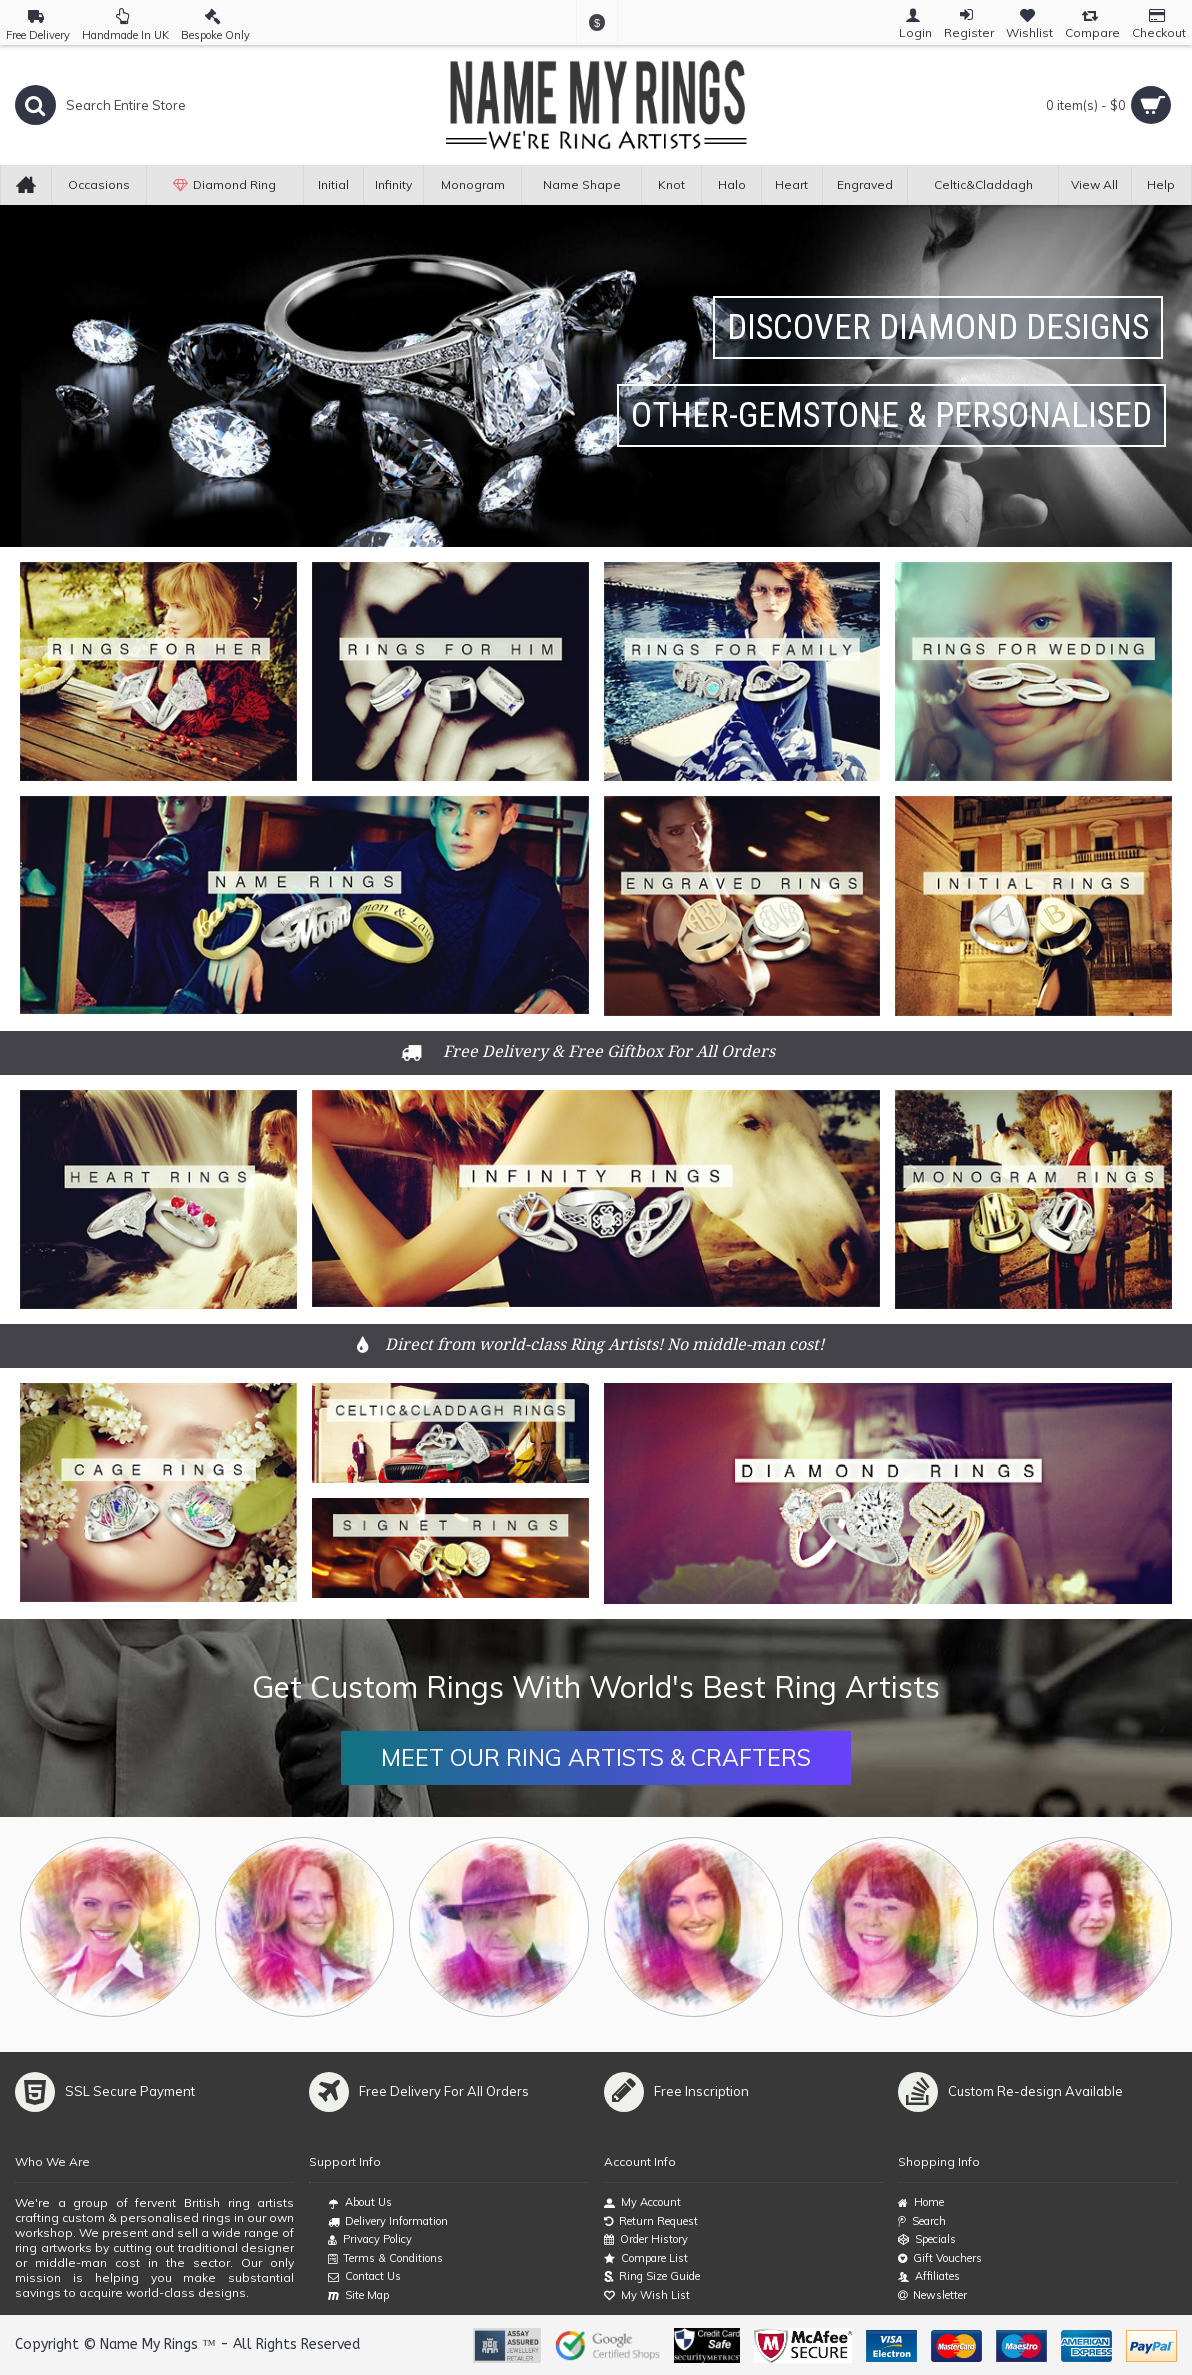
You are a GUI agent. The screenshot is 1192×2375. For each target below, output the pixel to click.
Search (922, 2221)
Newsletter (932, 2295)
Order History (646, 2239)
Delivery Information (388, 2222)
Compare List (646, 2258)
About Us (360, 2203)
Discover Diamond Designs (938, 327)
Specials (927, 2239)
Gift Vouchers (940, 2258)
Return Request (651, 2221)
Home (921, 2202)
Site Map (358, 2296)
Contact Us (364, 2277)
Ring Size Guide (652, 2276)
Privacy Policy (370, 2240)
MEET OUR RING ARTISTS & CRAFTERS (596, 1757)
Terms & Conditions (385, 2259)
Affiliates (929, 2276)
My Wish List (647, 2295)
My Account (642, 2202)
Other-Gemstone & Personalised (891, 415)
